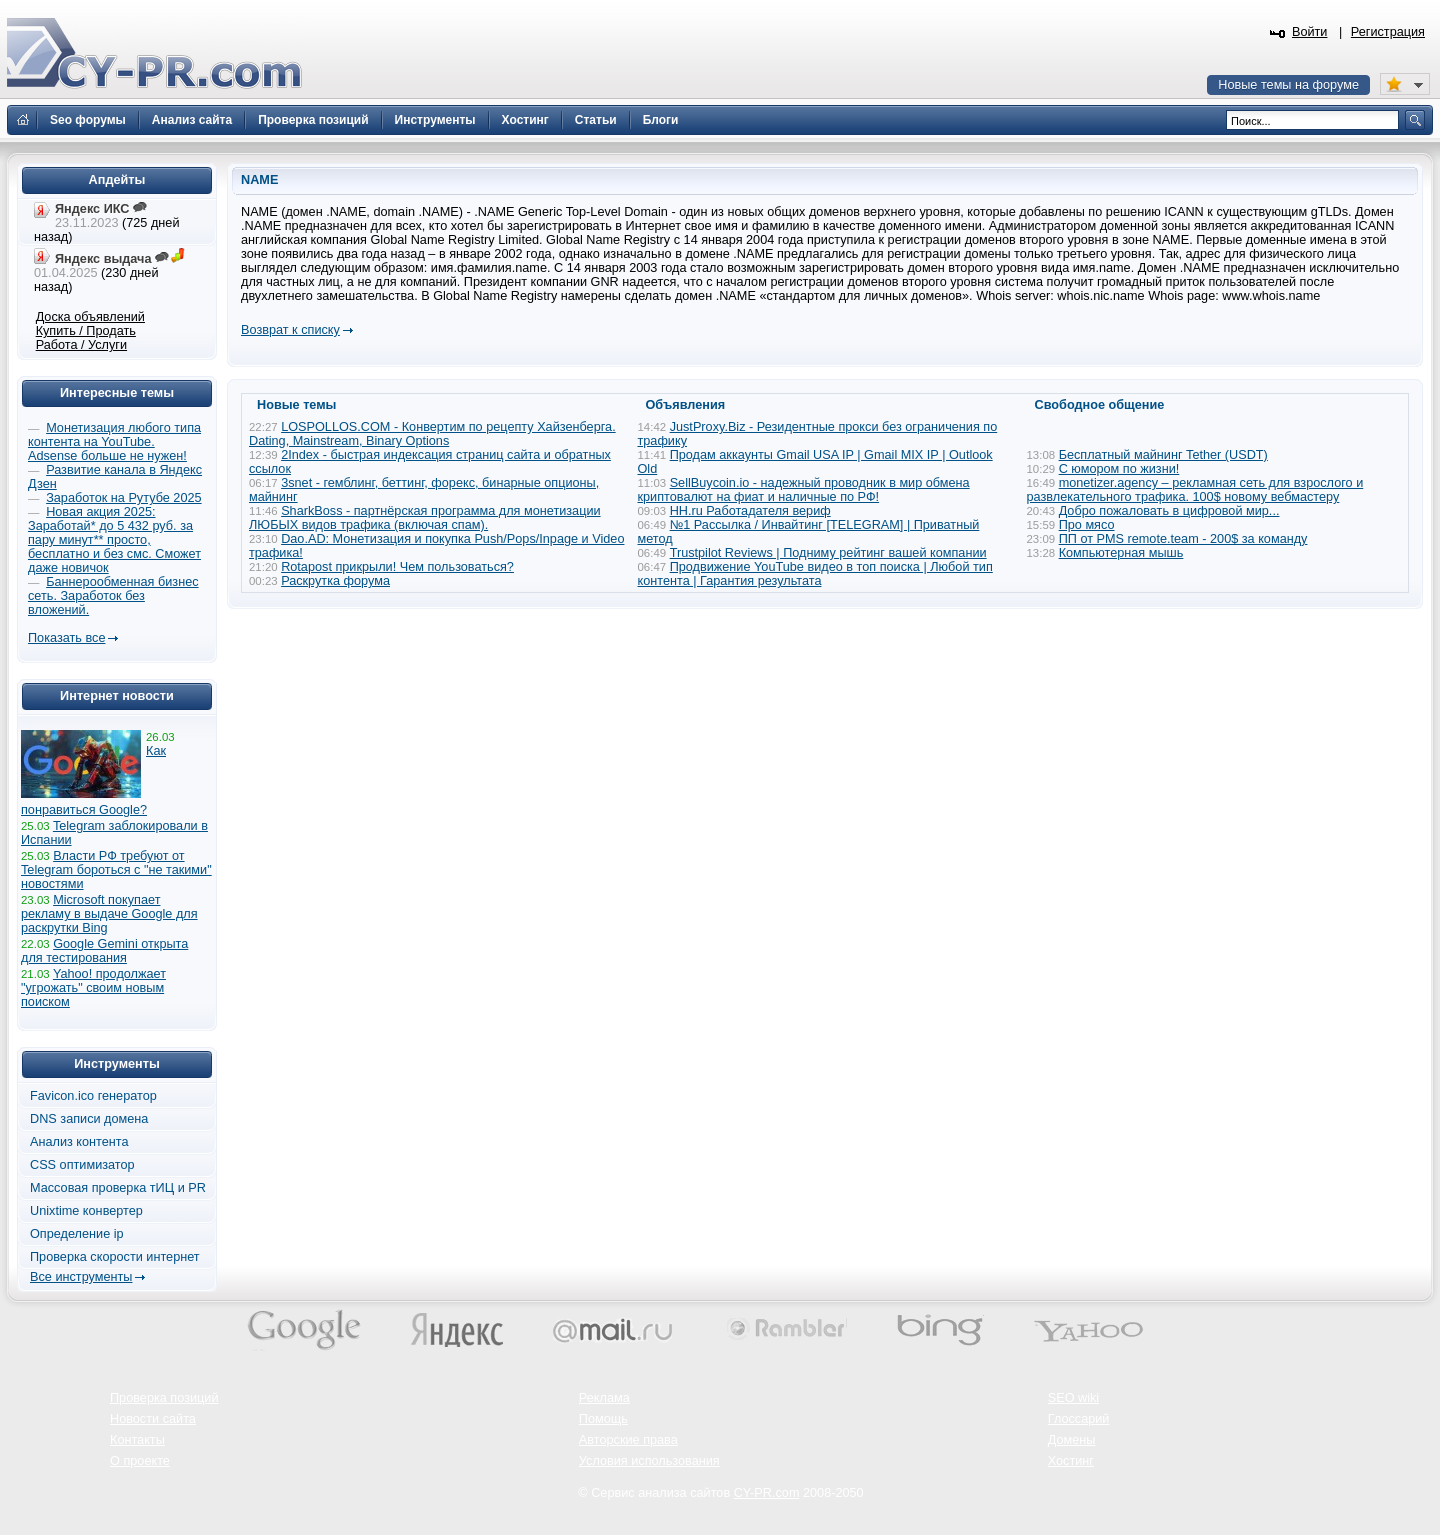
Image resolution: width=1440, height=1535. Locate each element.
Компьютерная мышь (1121, 553)
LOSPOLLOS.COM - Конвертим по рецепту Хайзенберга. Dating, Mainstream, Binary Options (432, 434)
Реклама (604, 1398)
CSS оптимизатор (82, 1165)
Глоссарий (1079, 1419)
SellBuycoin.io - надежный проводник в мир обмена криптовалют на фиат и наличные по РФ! (804, 490)
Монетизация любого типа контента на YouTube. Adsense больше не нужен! (114, 442)
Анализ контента (79, 1142)
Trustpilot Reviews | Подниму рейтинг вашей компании (828, 553)
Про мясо (1087, 525)
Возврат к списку (290, 330)
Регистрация (1388, 32)
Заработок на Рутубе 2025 (123, 498)
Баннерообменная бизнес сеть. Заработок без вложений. (113, 596)
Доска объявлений (90, 317)
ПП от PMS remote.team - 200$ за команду (1183, 539)
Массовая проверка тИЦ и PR (118, 1188)
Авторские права (628, 1440)
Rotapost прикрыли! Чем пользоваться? (397, 567)
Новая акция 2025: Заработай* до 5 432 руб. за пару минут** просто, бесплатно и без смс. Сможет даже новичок (114, 540)
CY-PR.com (767, 1493)
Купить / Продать (86, 331)
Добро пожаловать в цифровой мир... (1169, 511)
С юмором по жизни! (1119, 469)
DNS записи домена (89, 1119)
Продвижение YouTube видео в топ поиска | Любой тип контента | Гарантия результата (815, 574)
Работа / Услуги (81, 345)
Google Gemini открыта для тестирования (104, 951)
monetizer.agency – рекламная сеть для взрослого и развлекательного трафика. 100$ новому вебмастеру (1195, 490)
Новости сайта (153, 1419)
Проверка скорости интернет (115, 1257)
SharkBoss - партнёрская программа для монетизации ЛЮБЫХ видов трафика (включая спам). (425, 518)
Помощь (603, 1419)
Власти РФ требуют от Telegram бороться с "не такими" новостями (116, 870)
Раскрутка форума (335, 581)
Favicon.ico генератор (93, 1096)
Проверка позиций (164, 1398)
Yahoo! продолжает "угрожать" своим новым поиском (93, 988)
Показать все (66, 638)
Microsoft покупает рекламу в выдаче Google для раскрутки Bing (109, 914)
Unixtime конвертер (86, 1211)
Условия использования (649, 1461)
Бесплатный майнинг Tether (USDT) (1163, 455)
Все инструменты (81, 1277)
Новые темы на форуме (1288, 85)
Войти (1310, 32)
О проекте (140, 1461)
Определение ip (77, 1234)
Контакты (137, 1440)
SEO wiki (1073, 1398)
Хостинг (1071, 1461)
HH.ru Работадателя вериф (750, 511)
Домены (1072, 1440)
